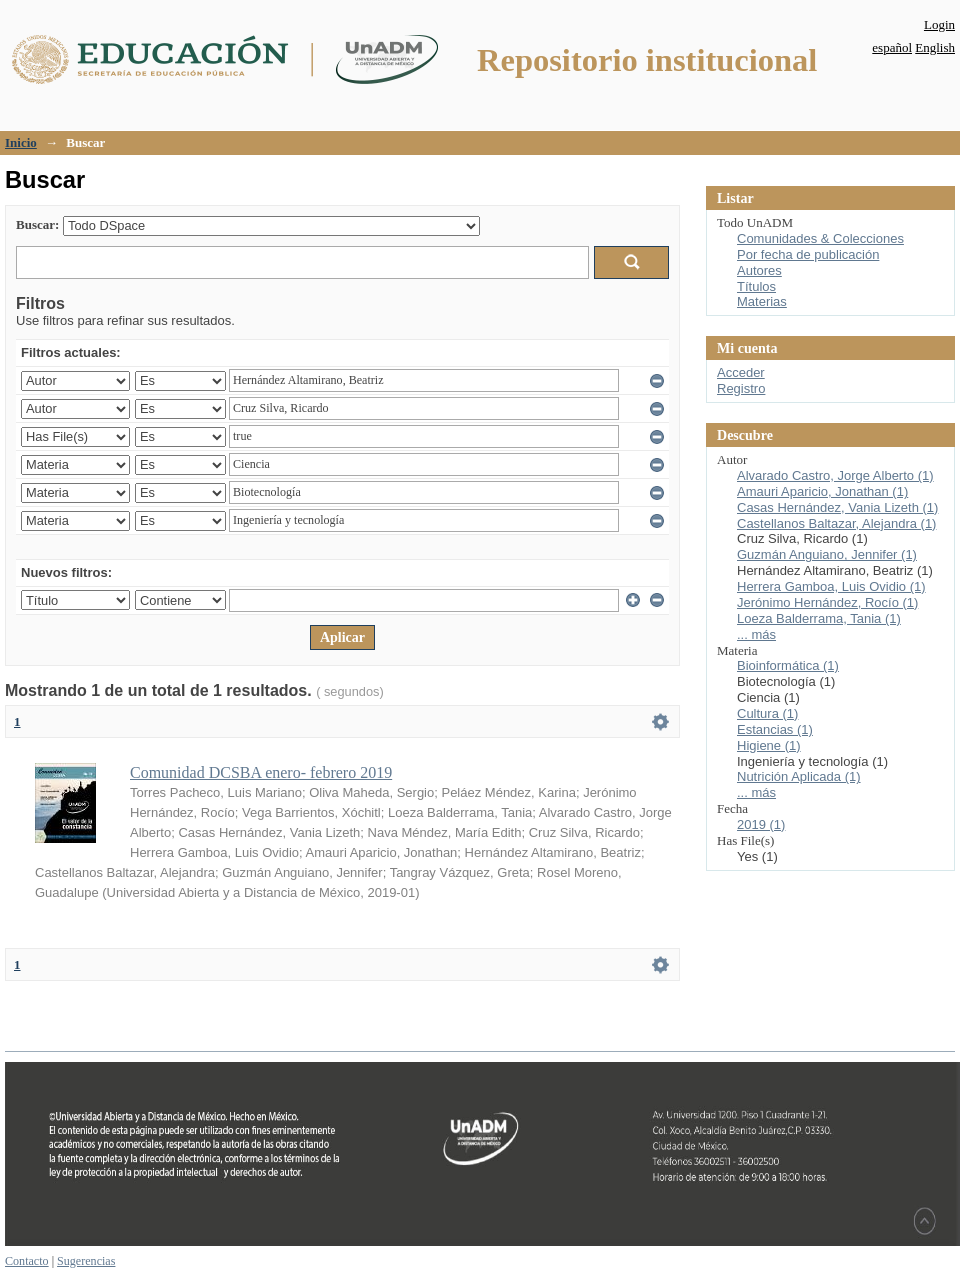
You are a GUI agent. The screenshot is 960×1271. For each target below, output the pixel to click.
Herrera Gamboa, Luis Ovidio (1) (831, 586)
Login (939, 24)
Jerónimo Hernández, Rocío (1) (827, 602)
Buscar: (37, 224)
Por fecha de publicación (808, 254)
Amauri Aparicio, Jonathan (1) (822, 491)
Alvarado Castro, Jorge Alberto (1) (835, 475)
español (892, 47)
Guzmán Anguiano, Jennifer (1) (827, 554)
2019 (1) (761, 824)
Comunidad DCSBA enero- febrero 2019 (261, 772)
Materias (762, 301)
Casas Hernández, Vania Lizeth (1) (837, 507)
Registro (741, 388)
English (935, 47)
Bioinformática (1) (788, 665)
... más (756, 634)
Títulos (756, 286)
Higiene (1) (769, 745)
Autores (759, 270)
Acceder (741, 372)
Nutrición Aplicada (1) (799, 776)
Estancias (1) (775, 729)
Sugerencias (86, 1261)
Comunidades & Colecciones (820, 238)
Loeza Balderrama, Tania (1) (819, 618)
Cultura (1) (767, 713)
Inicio (21, 142)
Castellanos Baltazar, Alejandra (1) (836, 523)
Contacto (27, 1261)
